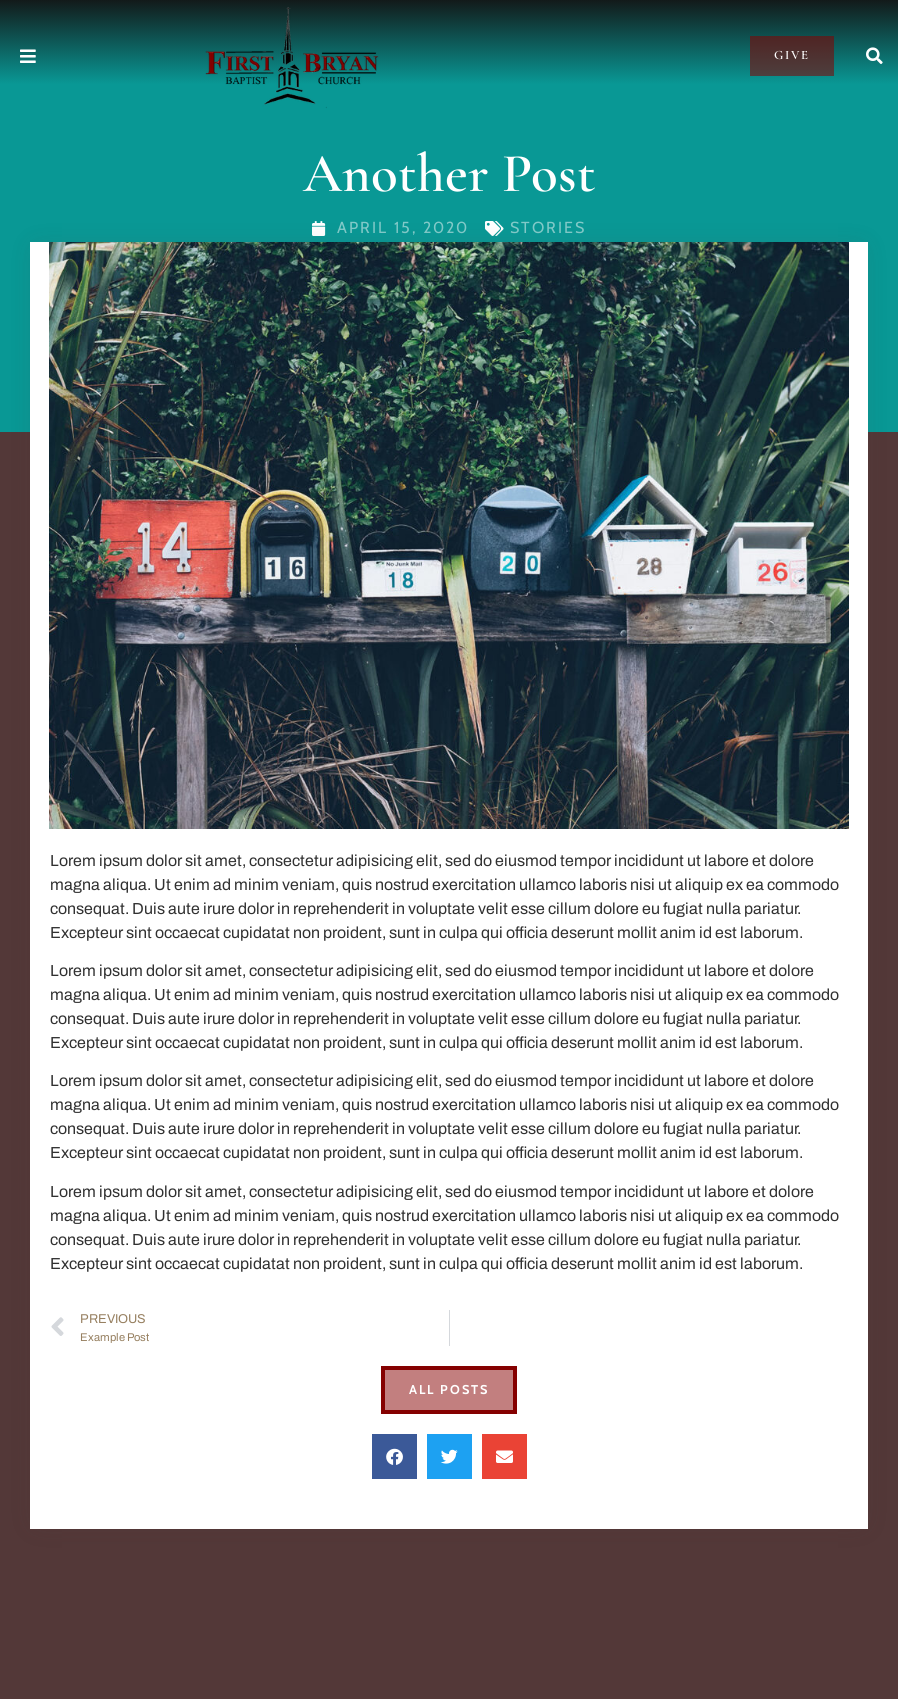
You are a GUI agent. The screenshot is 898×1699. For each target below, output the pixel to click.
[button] (875, 56)
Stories (548, 227)
